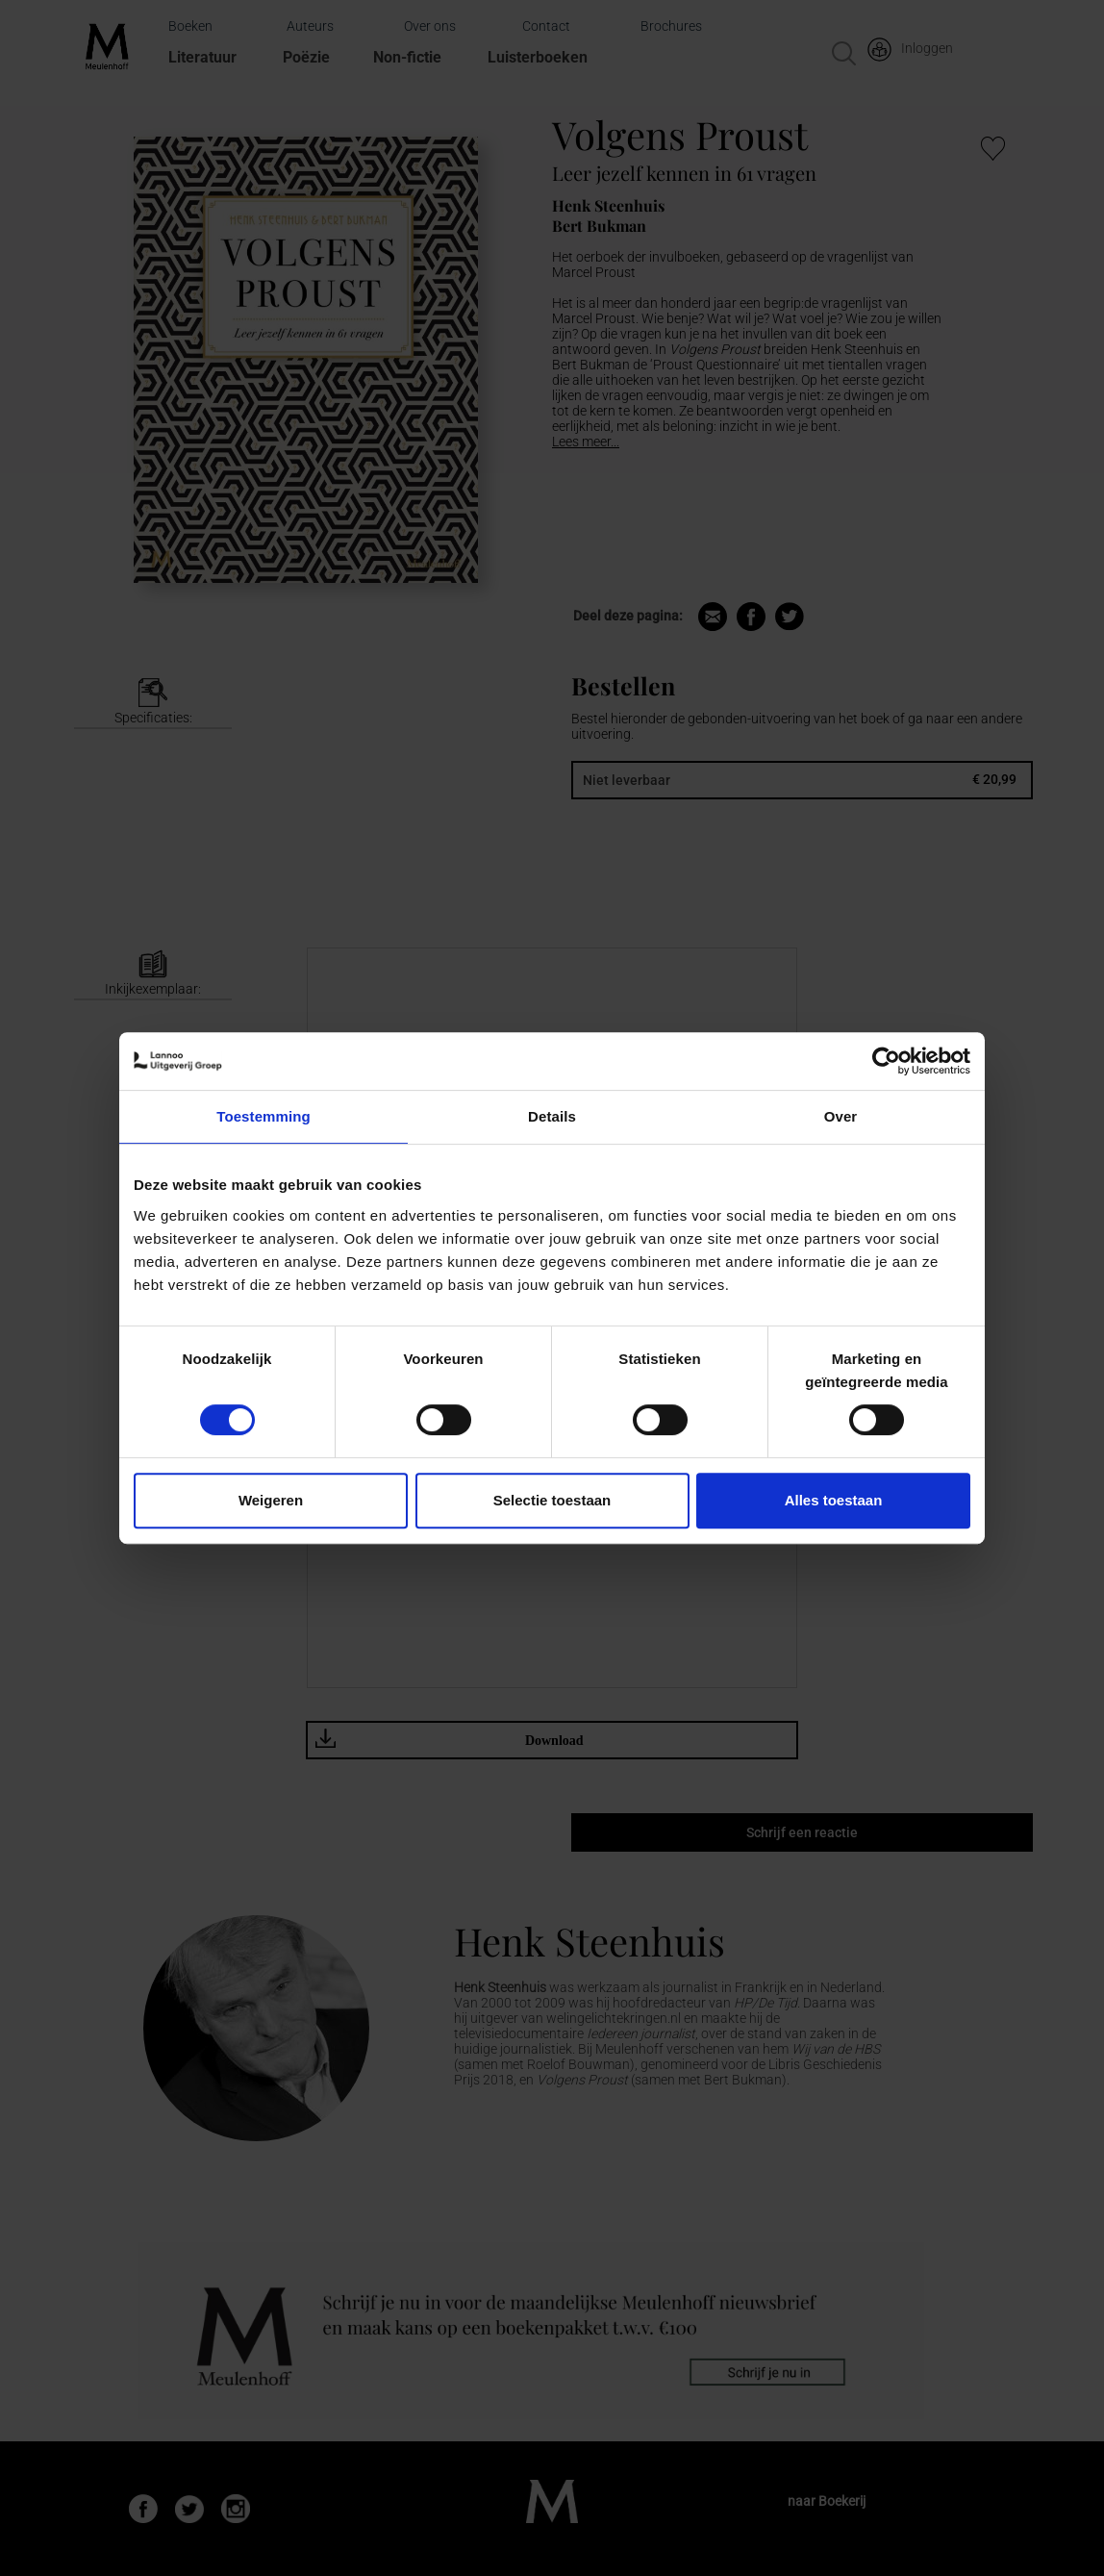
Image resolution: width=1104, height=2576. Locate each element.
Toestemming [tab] (263, 1116)
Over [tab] (841, 1116)
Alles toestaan (834, 1500)
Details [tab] (552, 1116)
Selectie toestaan (552, 1500)
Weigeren (270, 1500)
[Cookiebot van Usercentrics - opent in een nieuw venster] (886, 1061)
